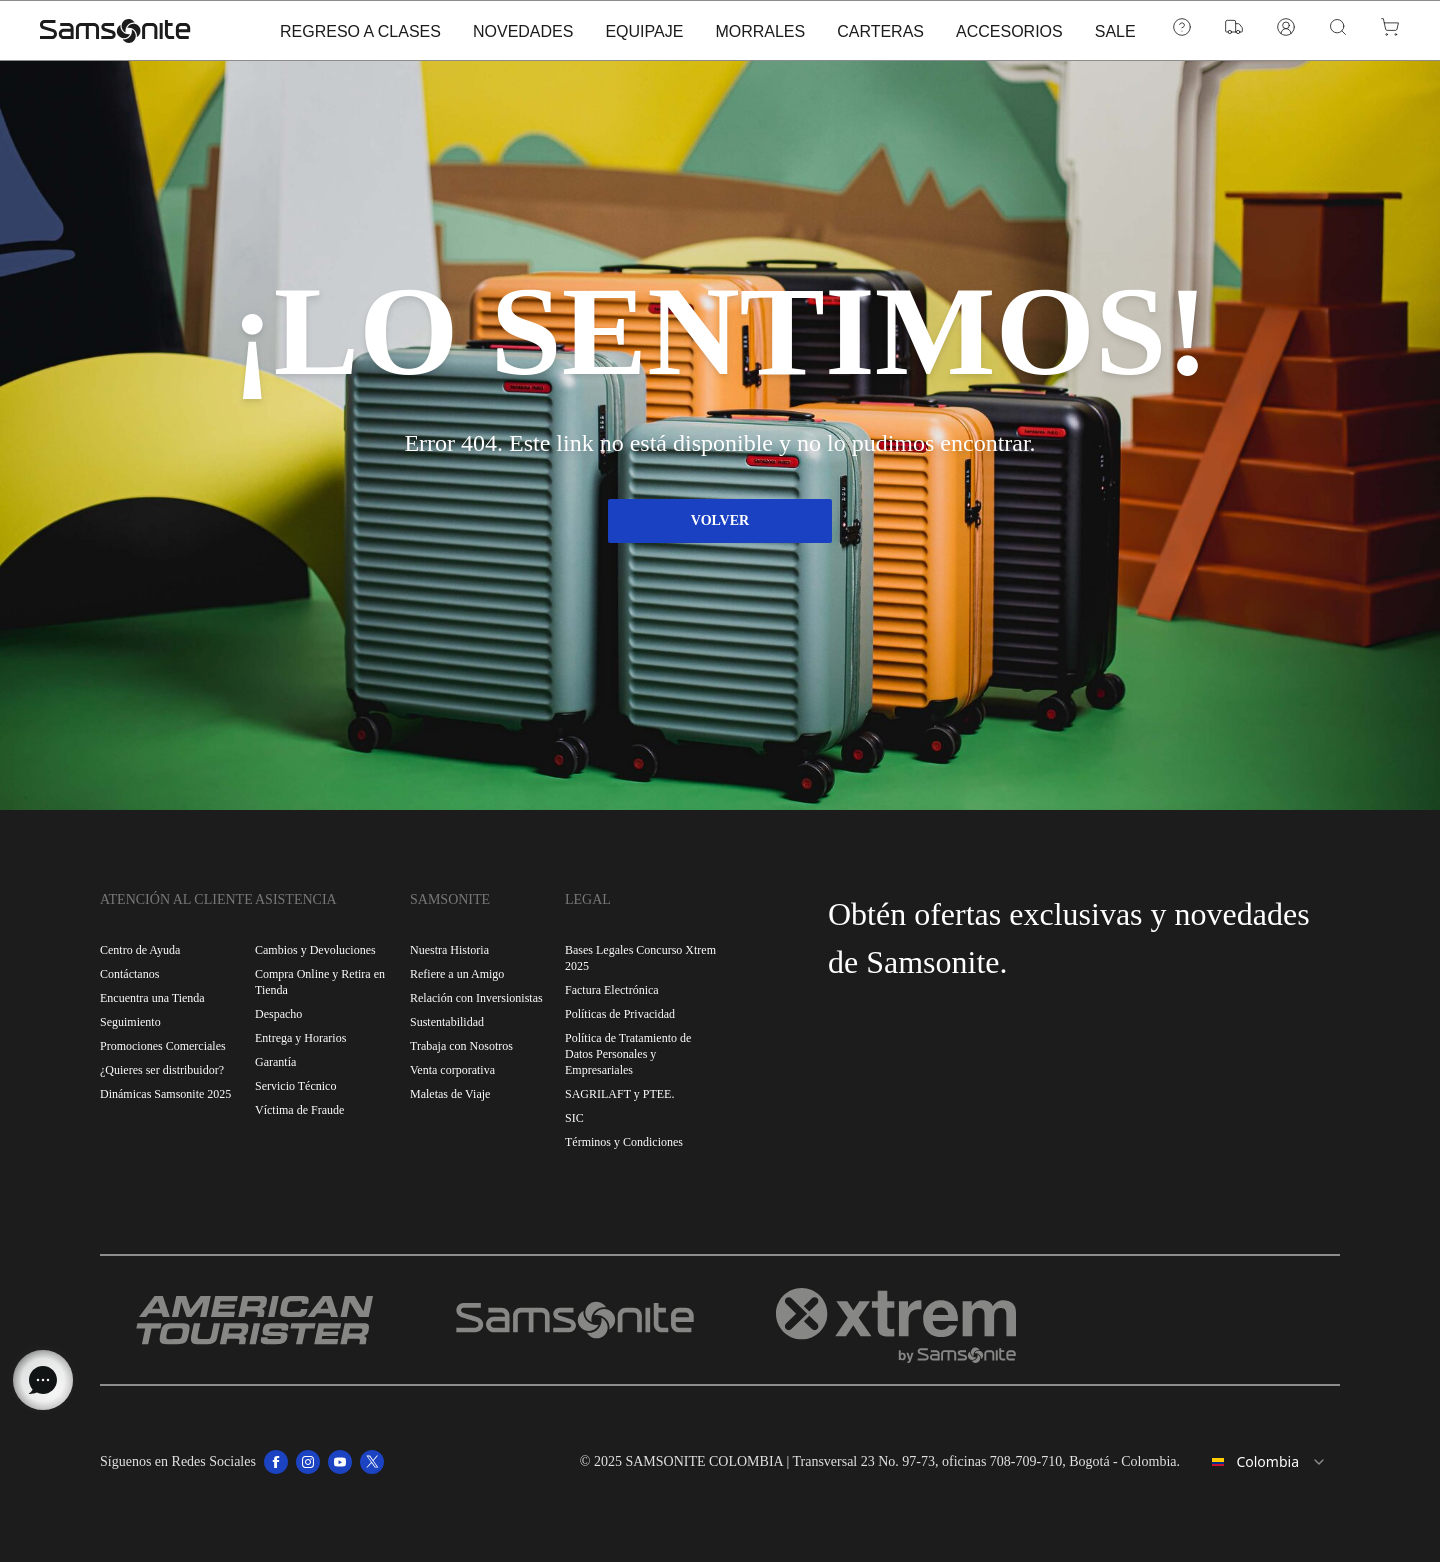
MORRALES (760, 67)
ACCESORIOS (1009, 67)
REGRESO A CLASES (360, 67)
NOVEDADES (523, 67)
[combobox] (1268, 1462)
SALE (1115, 67)
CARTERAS (880, 67)
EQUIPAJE (644, 67)
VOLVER (720, 520)
